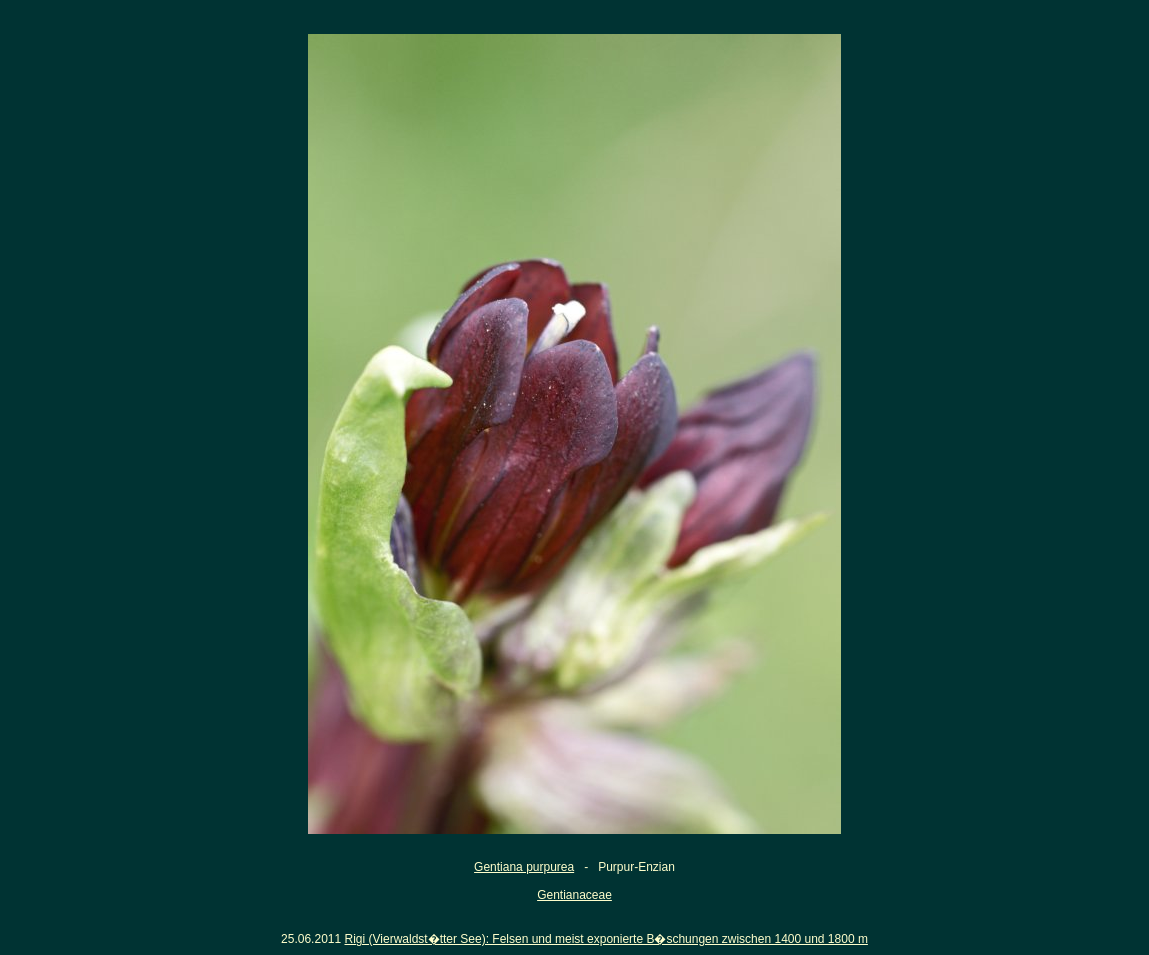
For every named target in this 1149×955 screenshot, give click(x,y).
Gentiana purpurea (524, 867)
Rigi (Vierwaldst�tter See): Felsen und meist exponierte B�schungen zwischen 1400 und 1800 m (606, 939)
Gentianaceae (574, 895)
